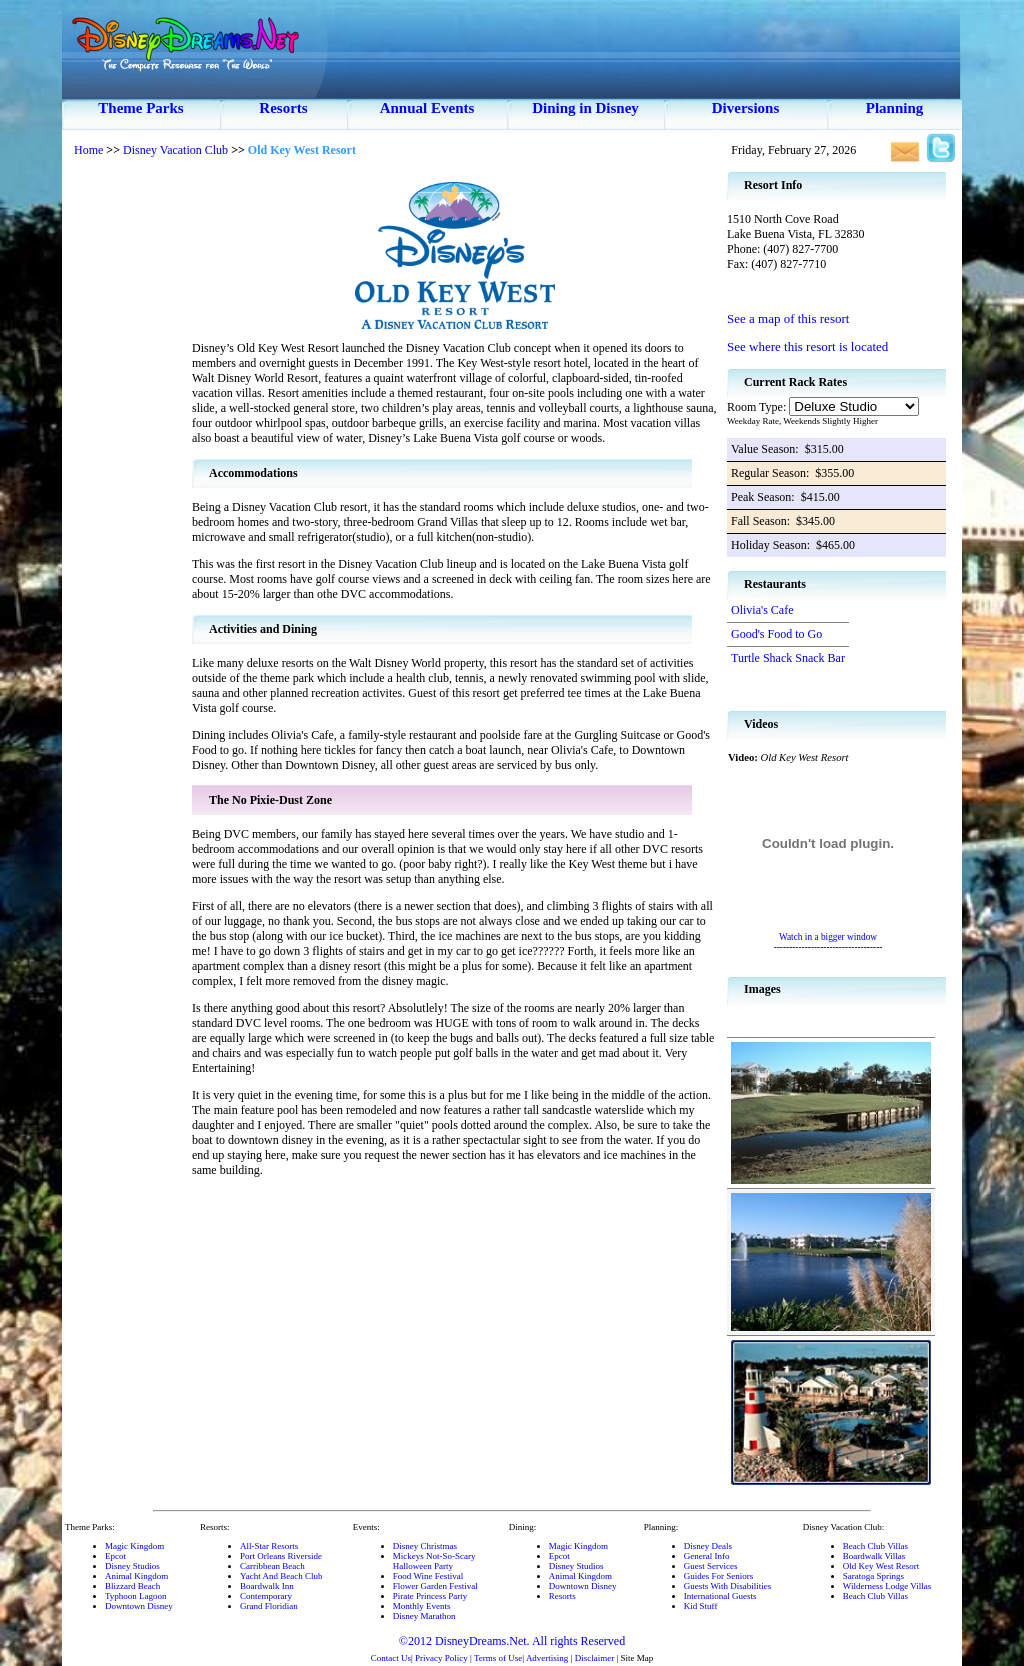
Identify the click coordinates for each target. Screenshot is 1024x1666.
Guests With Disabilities (727, 1586)
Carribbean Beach (272, 1566)
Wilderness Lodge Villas (887, 1586)
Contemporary (266, 1596)
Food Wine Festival (428, 1576)
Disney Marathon (424, 1616)
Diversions (746, 108)
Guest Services (711, 1566)
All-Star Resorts (269, 1546)
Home (88, 150)
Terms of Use (498, 1658)
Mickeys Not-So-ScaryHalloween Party (434, 1561)
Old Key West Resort (881, 1566)
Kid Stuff (701, 1606)
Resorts (283, 108)
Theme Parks (140, 108)
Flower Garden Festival (435, 1586)
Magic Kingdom (134, 1546)
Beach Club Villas (875, 1546)
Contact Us (391, 1658)
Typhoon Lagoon (136, 1596)
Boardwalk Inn (267, 1586)
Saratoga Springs (873, 1576)
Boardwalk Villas (874, 1556)
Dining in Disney (585, 108)
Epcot (115, 1556)
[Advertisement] (127, 470)
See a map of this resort (788, 318)
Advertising (547, 1658)
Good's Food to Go (776, 634)
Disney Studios (132, 1566)
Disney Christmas (425, 1546)
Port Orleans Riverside (281, 1556)
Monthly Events (422, 1606)
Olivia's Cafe (762, 610)
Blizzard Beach (132, 1586)
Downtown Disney (139, 1606)
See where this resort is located (807, 346)
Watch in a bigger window (828, 937)
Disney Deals (708, 1546)
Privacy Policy (441, 1658)
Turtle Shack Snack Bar (788, 658)
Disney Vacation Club (175, 150)
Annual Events (427, 108)
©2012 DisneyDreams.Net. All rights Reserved (512, 1641)
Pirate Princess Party (430, 1596)
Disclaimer (595, 1658)
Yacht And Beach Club (281, 1576)
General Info (707, 1556)
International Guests (720, 1596)
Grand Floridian (269, 1606)
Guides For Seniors (719, 1576)
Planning (895, 108)
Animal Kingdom (136, 1576)
